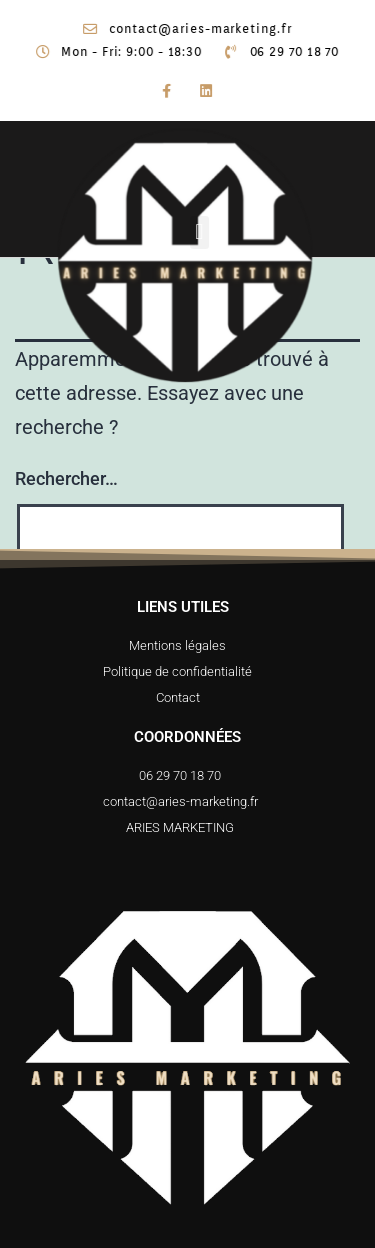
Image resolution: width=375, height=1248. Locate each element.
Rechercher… (66, 478)
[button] (221, 232)
